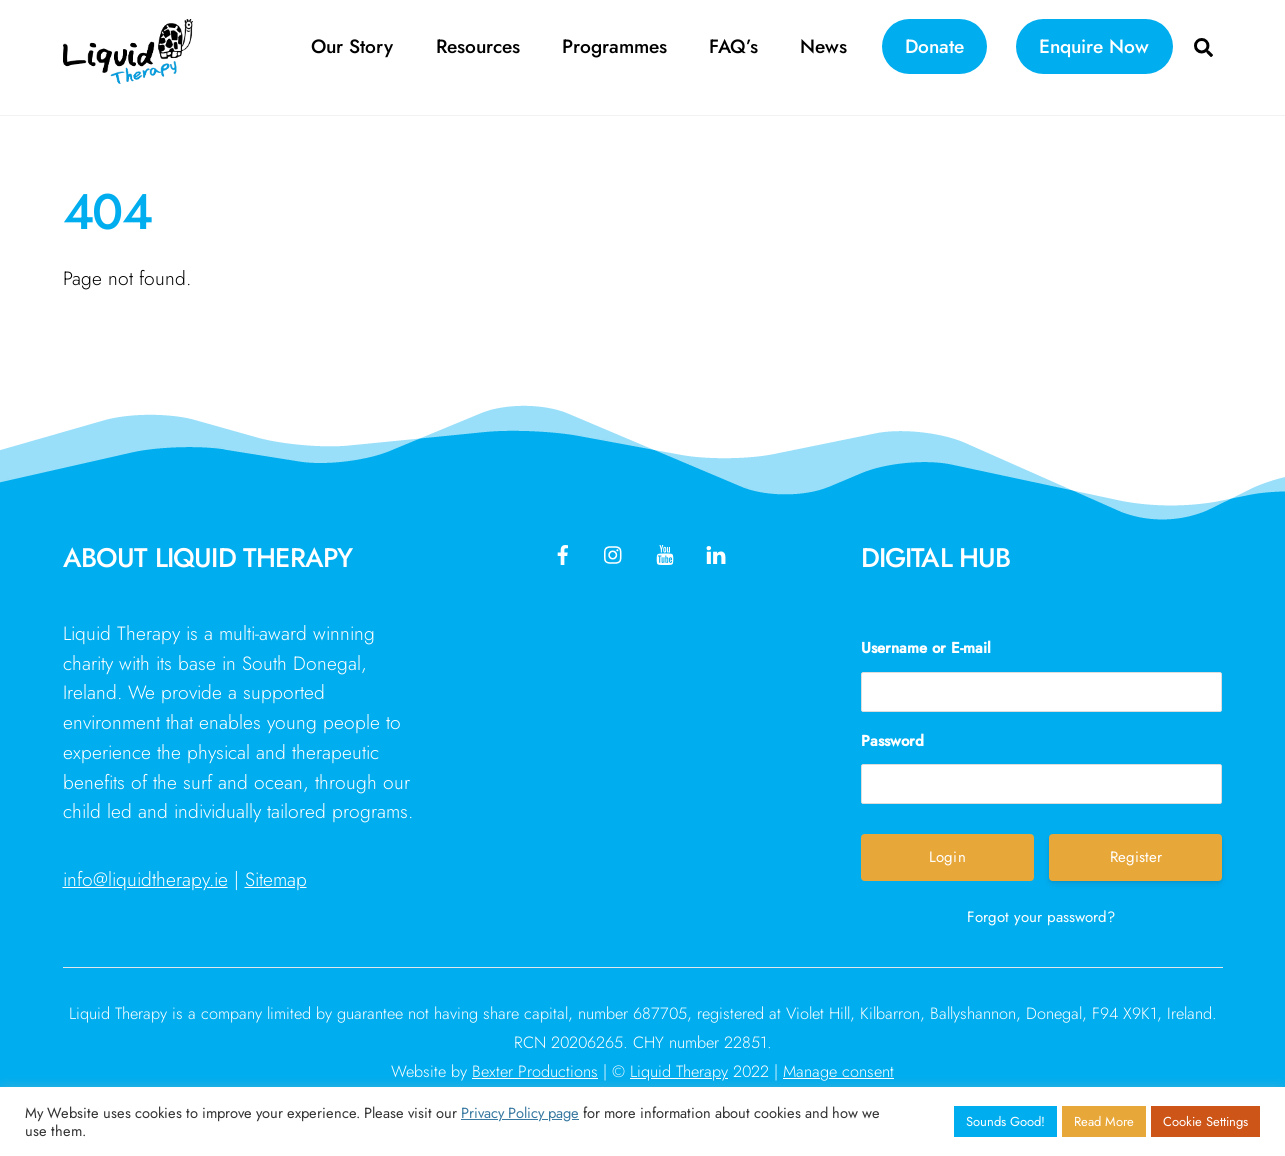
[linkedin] (716, 552)
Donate (934, 46)
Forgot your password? (1041, 917)
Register (1136, 857)
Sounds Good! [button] (1005, 1121)
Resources (478, 46)
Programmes (614, 46)
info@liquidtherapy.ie (145, 879)
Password (892, 741)
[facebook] (563, 552)
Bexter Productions (535, 1071)
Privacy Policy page (520, 1112)
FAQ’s (733, 46)
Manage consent (838, 1071)
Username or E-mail (926, 648)
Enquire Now (1094, 46)
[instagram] (614, 552)
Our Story (352, 46)
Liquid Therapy (679, 1071)
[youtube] (665, 552)
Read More (1104, 1121)
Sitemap (276, 879)
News (823, 46)
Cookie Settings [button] (1205, 1121)
